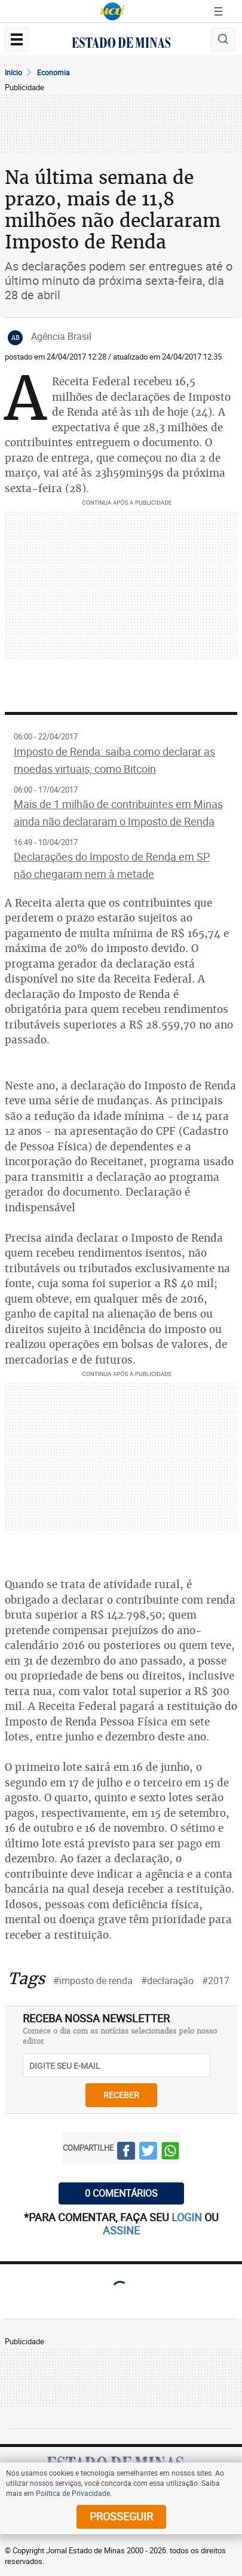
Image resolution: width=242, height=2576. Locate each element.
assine (121, 2230)
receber (121, 2095)
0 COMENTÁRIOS (121, 2193)
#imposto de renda (93, 1980)
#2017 (215, 1980)
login (187, 2217)
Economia (53, 72)
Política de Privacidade (73, 2493)
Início (13, 72)
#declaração (167, 1980)
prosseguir (121, 2516)
